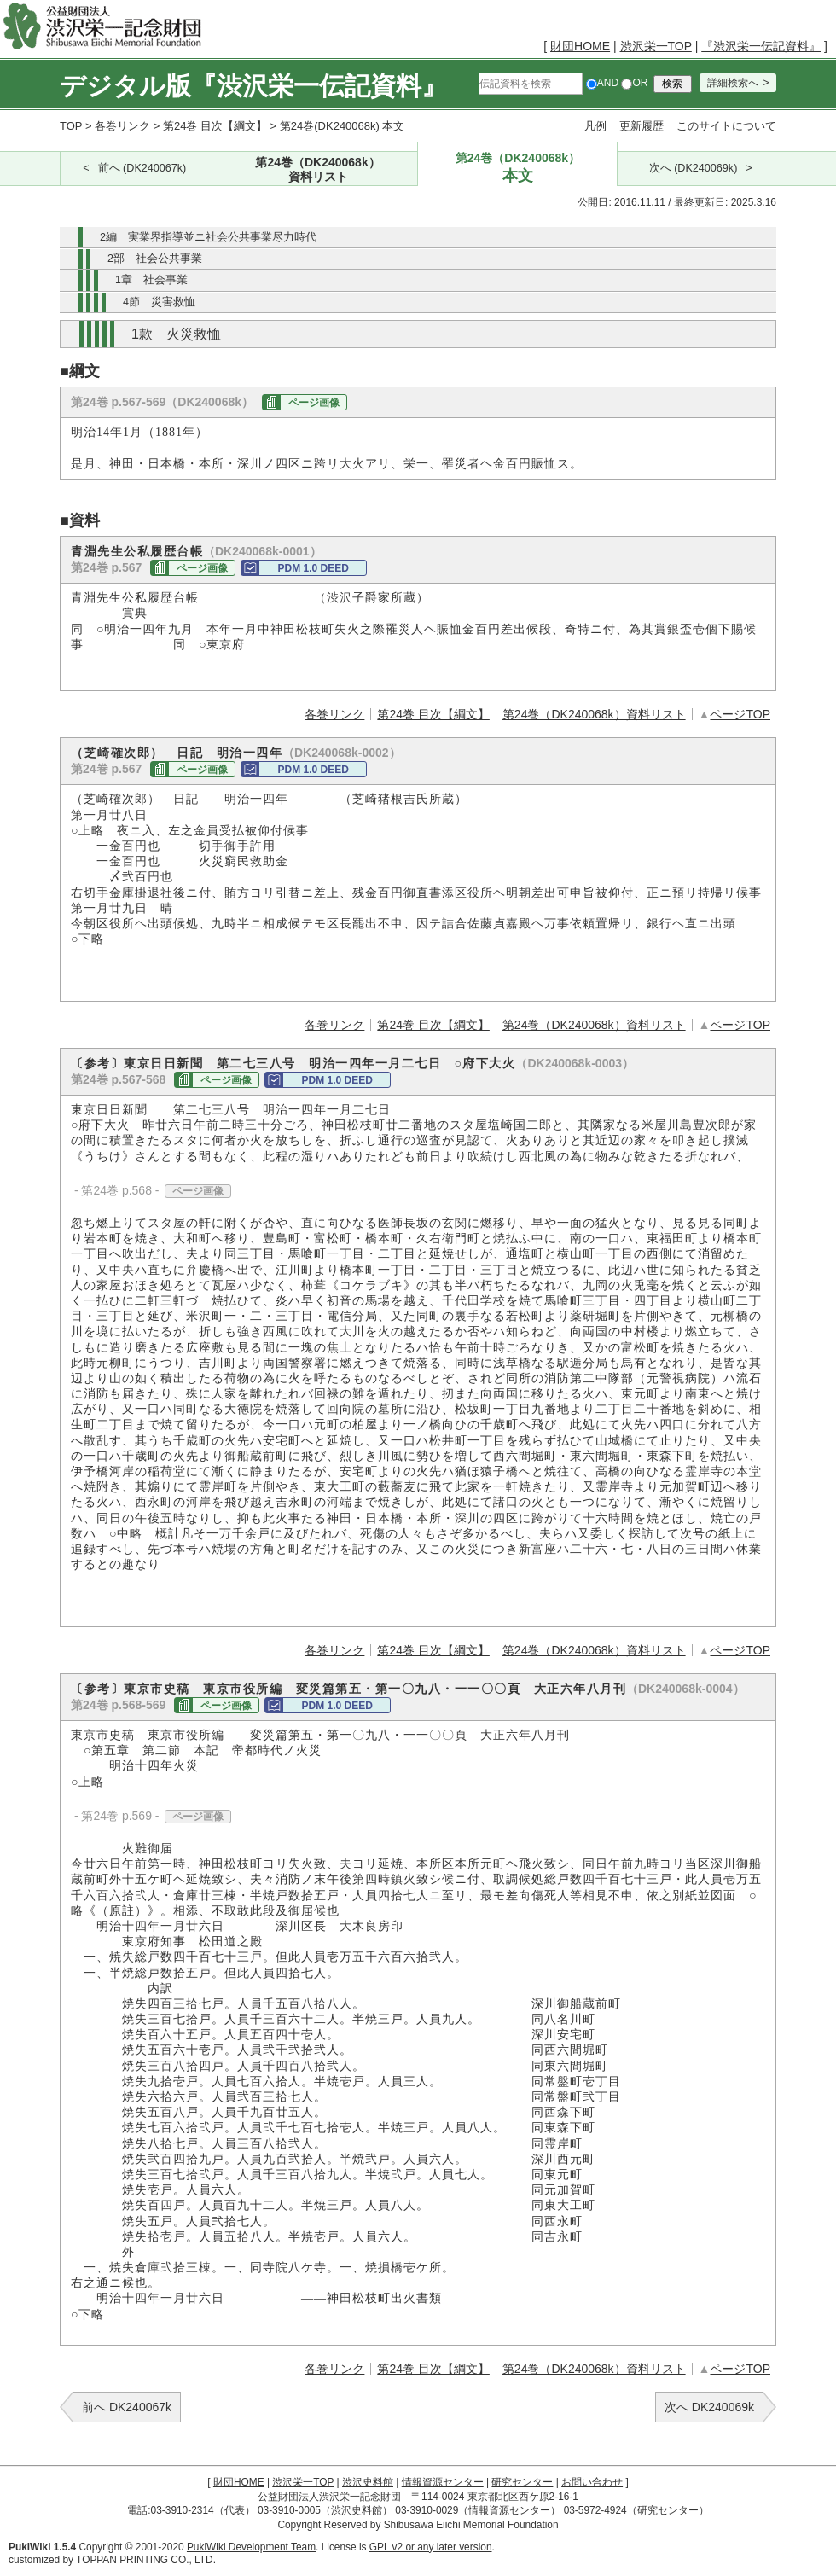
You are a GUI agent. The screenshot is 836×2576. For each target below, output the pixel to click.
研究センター (522, 2482)
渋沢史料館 (367, 2482)
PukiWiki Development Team (251, 2547)
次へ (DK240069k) (693, 168)
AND (602, 83)
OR (634, 83)
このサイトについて (726, 125)
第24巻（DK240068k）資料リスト (594, 714)
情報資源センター (443, 2482)
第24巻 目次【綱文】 (215, 125)
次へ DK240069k (709, 2407)
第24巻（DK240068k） (318, 170)
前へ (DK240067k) (142, 168)
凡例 (595, 125)
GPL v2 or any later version (430, 2547)
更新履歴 (641, 125)
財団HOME (580, 46)
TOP (71, 125)
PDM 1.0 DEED (312, 568)
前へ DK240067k (126, 2407)
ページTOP (740, 714)
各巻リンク (122, 125)
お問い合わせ (592, 2482)
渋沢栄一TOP (656, 46)
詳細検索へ (732, 83)
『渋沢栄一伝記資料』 (761, 46)
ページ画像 (314, 403)
